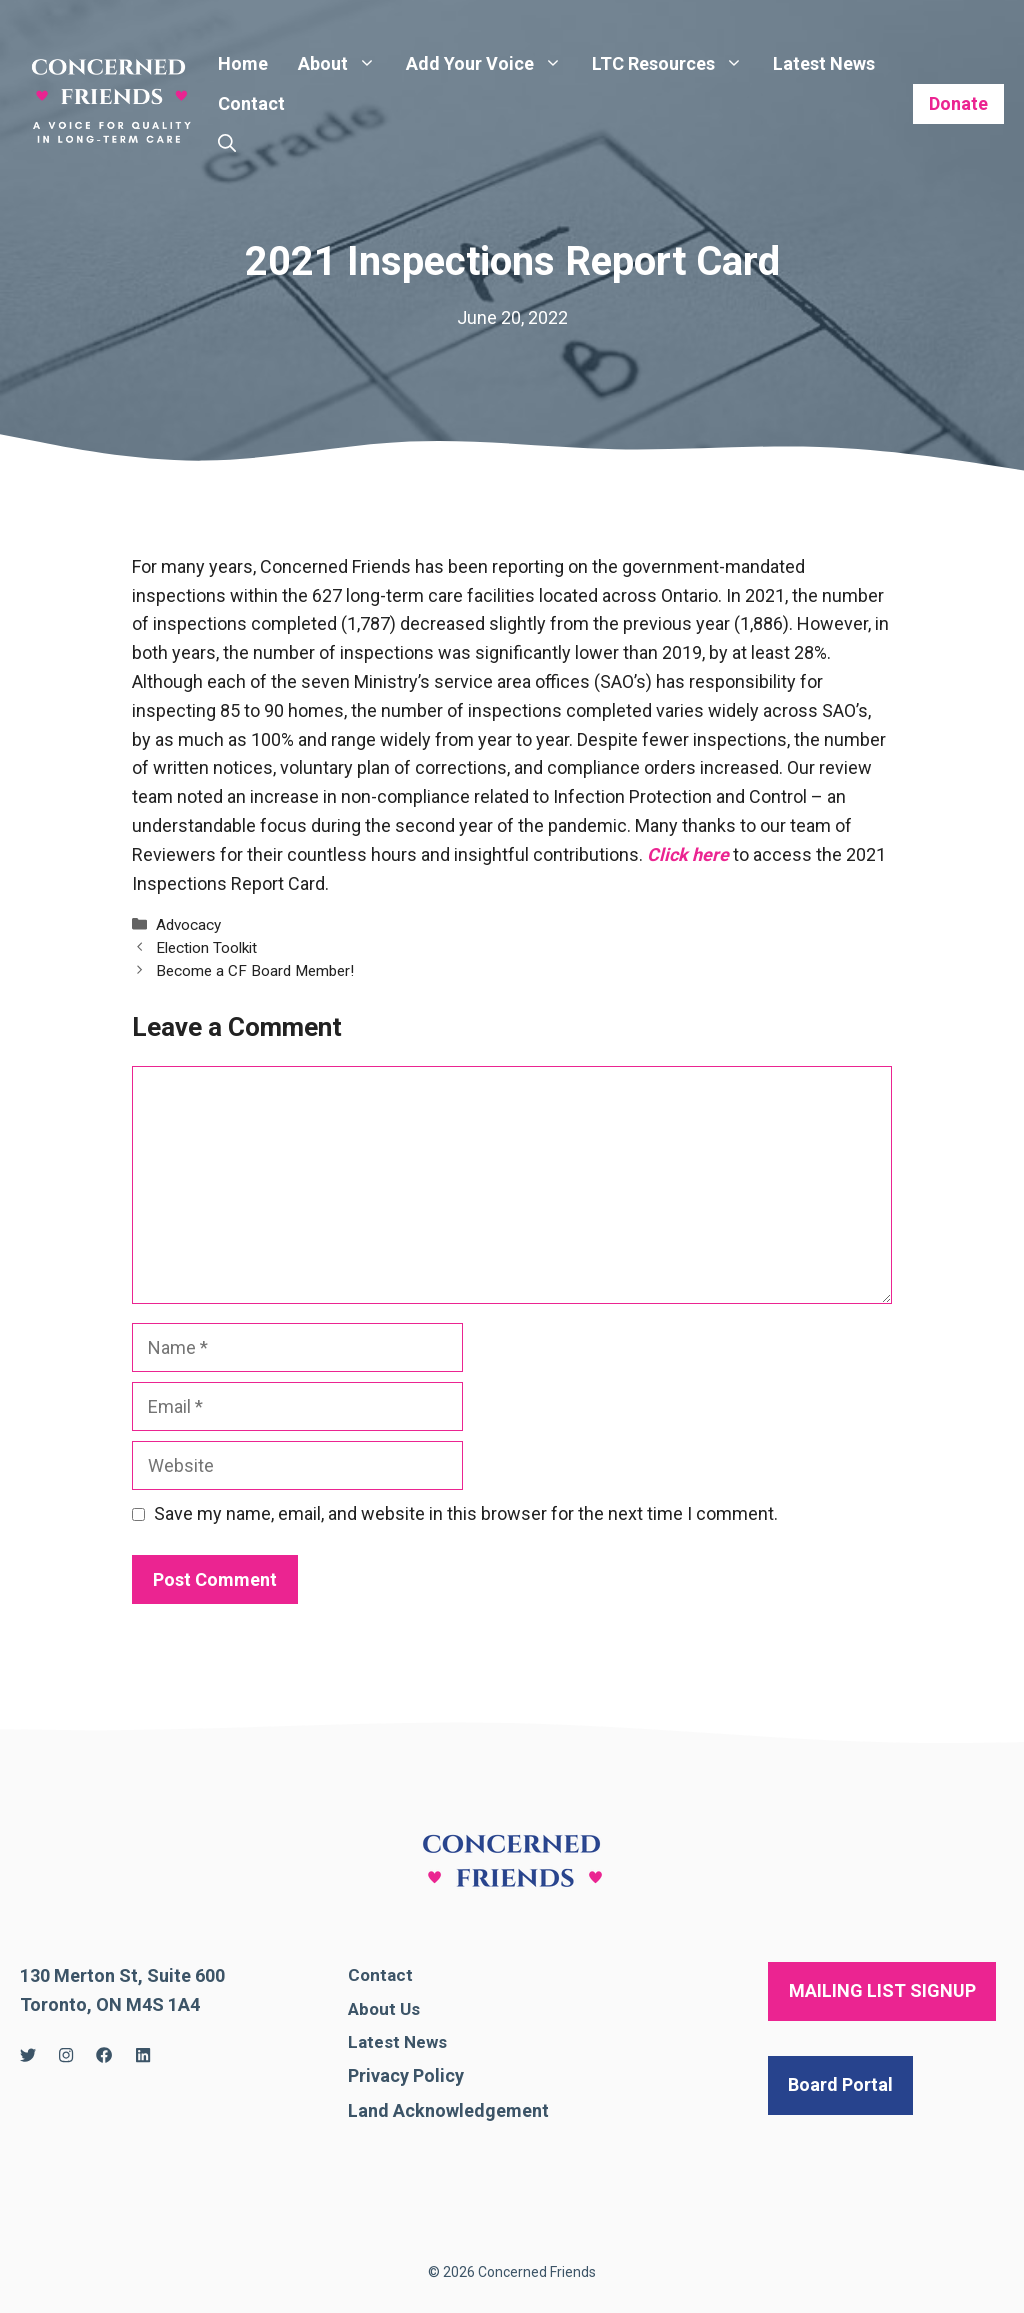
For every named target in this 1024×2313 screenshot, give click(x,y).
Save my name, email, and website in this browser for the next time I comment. (466, 1513)
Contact (251, 103)
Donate (958, 103)
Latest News (824, 63)
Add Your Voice (491, 64)
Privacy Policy (406, 2075)
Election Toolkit (206, 948)
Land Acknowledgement (448, 2110)
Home (243, 63)
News (425, 2042)
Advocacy (188, 925)
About (344, 64)
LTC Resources (675, 64)
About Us (384, 2009)
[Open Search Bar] (227, 144)
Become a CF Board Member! (255, 971)
